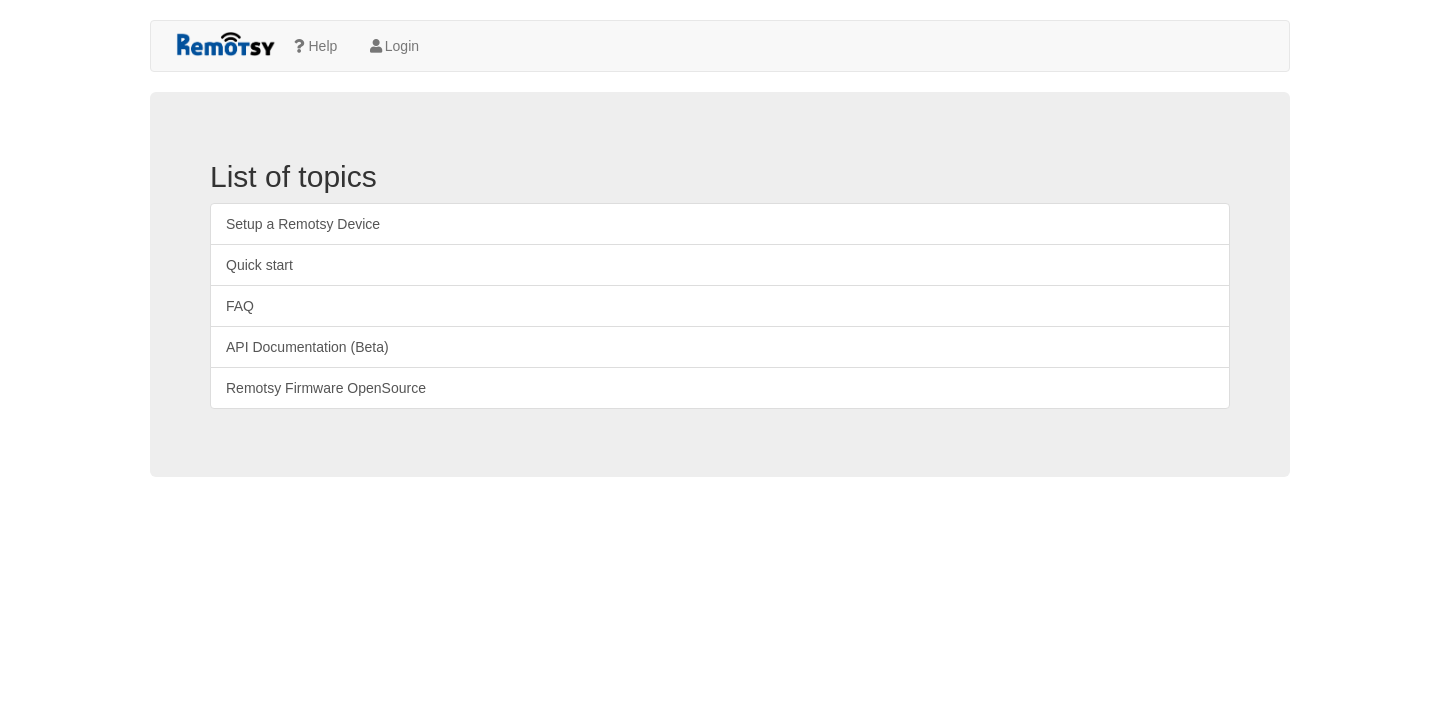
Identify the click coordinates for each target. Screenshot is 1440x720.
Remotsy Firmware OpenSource (326, 388)
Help (314, 46)
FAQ (240, 306)
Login (393, 46)
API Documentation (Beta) (307, 347)
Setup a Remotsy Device (303, 224)
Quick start (259, 265)
